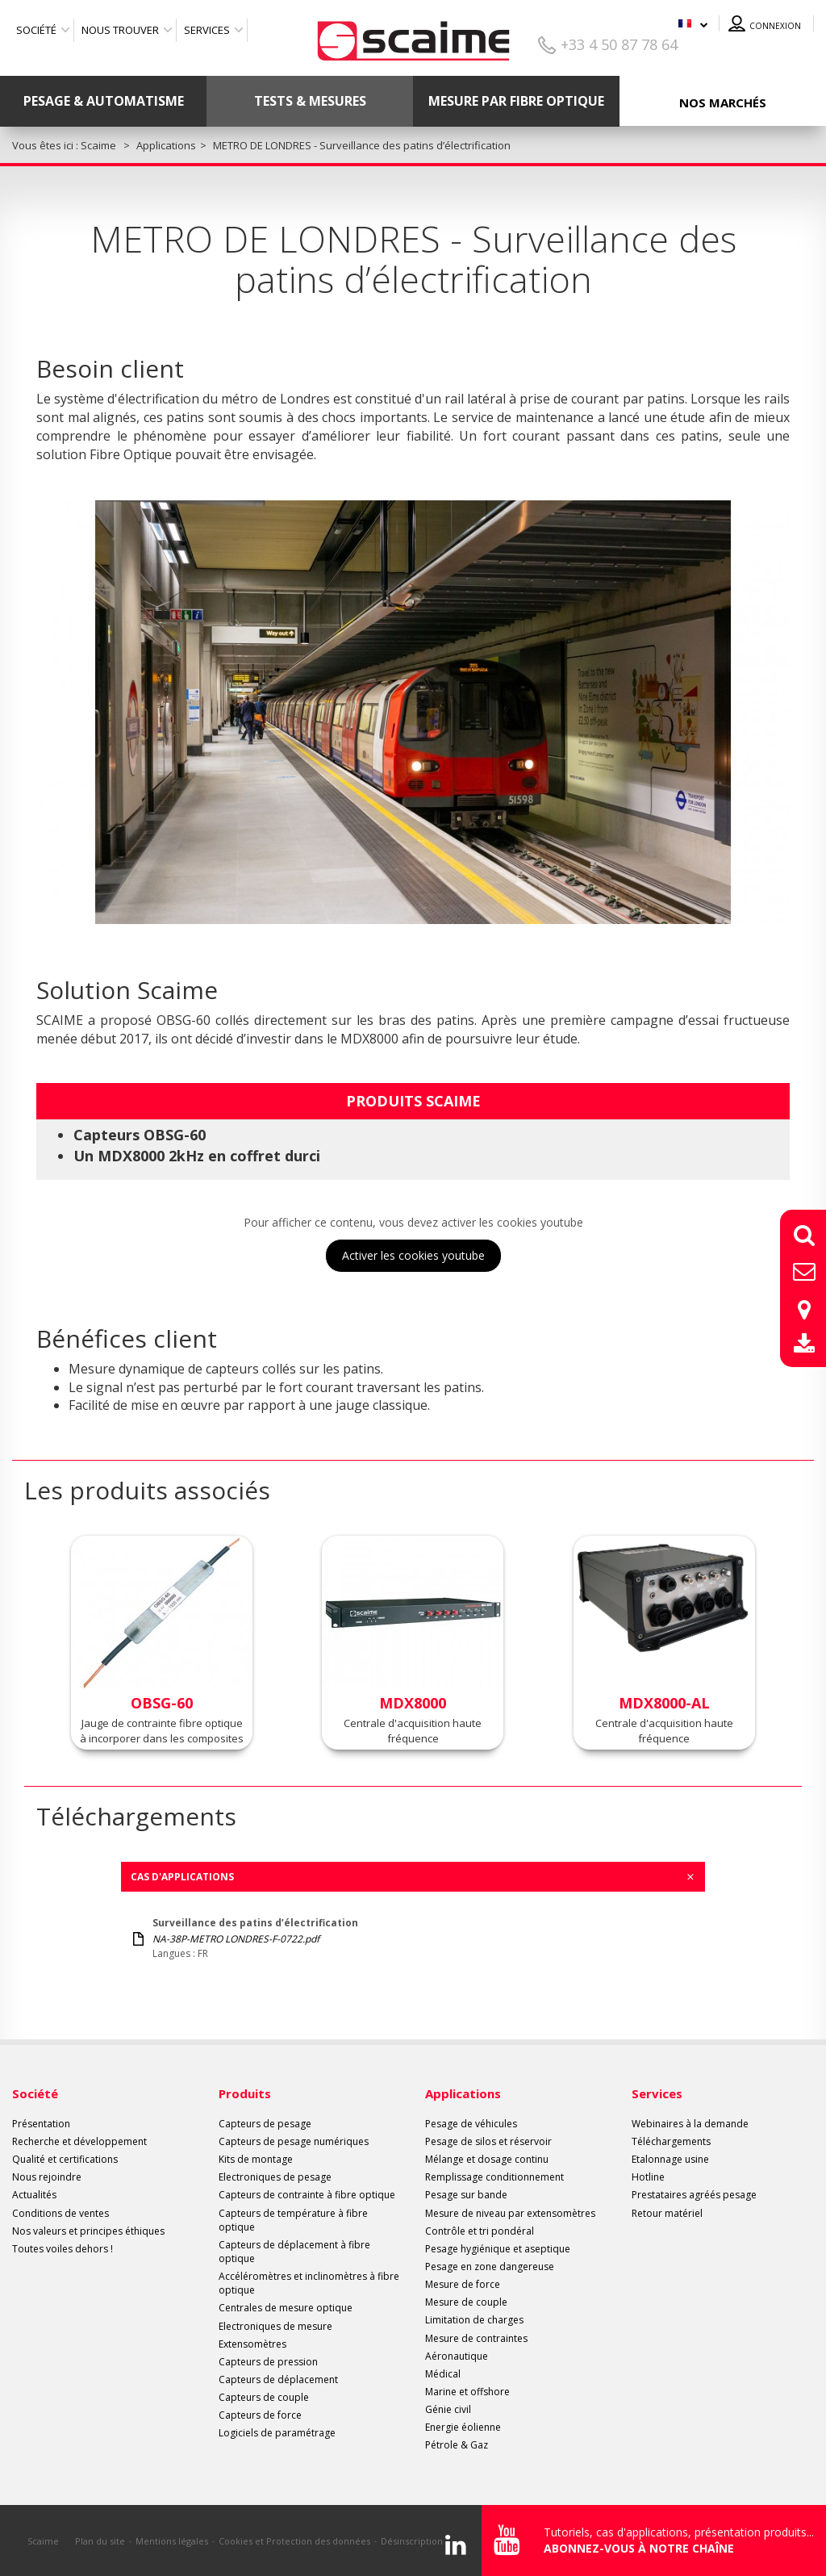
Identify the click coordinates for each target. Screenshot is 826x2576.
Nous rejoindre (46, 2177)
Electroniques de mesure (275, 2326)
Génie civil (448, 2409)
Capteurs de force (260, 2415)
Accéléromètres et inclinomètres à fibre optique (309, 2283)
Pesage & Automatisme (103, 101)
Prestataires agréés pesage (694, 2195)
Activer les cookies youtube (413, 1255)
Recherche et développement (79, 2141)
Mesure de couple (466, 2302)
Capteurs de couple (264, 2397)
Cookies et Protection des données (294, 2541)
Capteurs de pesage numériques (294, 2141)
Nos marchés (722, 102)
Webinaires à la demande (690, 2124)
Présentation (41, 2124)
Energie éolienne (463, 2427)
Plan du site (100, 2541)
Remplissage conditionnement (494, 2177)
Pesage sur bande (466, 2195)
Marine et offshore (467, 2391)
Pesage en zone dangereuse (489, 2266)
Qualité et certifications (65, 2159)
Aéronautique (456, 2356)
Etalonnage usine (670, 2159)
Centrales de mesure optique (286, 2308)
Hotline (648, 2177)
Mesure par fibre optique (516, 101)
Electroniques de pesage (275, 2177)
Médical (443, 2374)
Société (36, 30)
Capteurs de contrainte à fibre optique (307, 2195)
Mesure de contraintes (476, 2338)
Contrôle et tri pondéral (479, 2231)
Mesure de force (462, 2284)
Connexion (775, 25)
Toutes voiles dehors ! (62, 2249)
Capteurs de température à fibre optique (293, 2220)
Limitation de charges (474, 2320)
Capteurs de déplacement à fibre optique (294, 2251)
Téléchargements (671, 2141)
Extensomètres (252, 2344)
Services (207, 30)
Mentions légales (172, 2541)
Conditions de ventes (60, 2213)
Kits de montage (256, 2159)
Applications (463, 2093)
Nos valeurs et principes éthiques (88, 2231)
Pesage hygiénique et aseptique (497, 2249)
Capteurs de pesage (265, 2124)
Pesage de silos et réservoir (488, 2141)
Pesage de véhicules (471, 2124)
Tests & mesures (310, 101)
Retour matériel (667, 2213)
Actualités (34, 2195)
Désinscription (412, 2541)
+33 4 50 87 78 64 (619, 44)
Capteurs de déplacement (278, 2379)
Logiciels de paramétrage (277, 2433)
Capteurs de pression (268, 2362)
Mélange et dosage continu (487, 2159)
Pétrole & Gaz (456, 2445)
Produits (245, 2093)
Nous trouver (120, 30)
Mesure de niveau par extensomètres (510, 2213)
